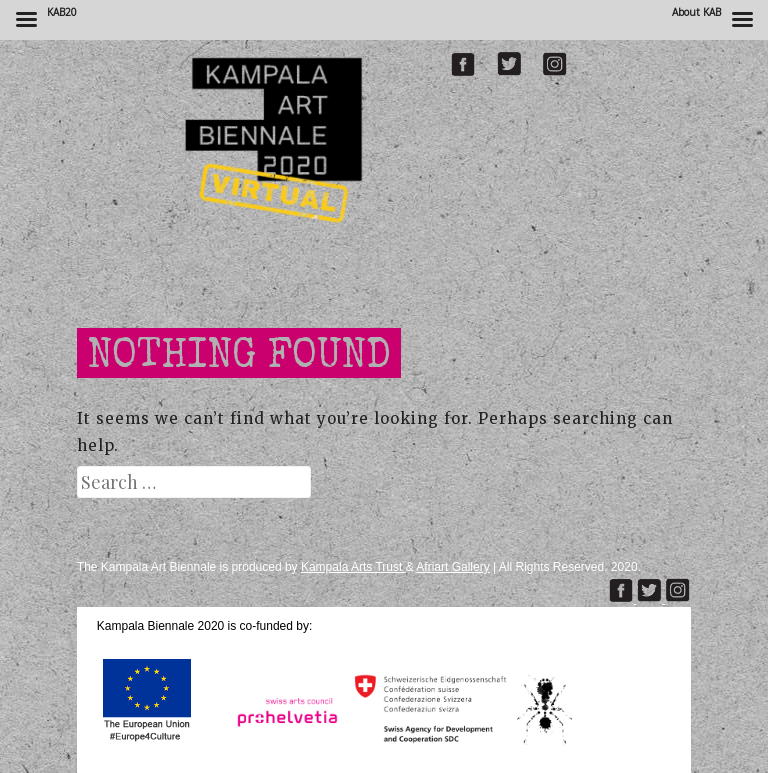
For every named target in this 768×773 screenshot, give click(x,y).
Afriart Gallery (452, 567)
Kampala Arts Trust (353, 567)
